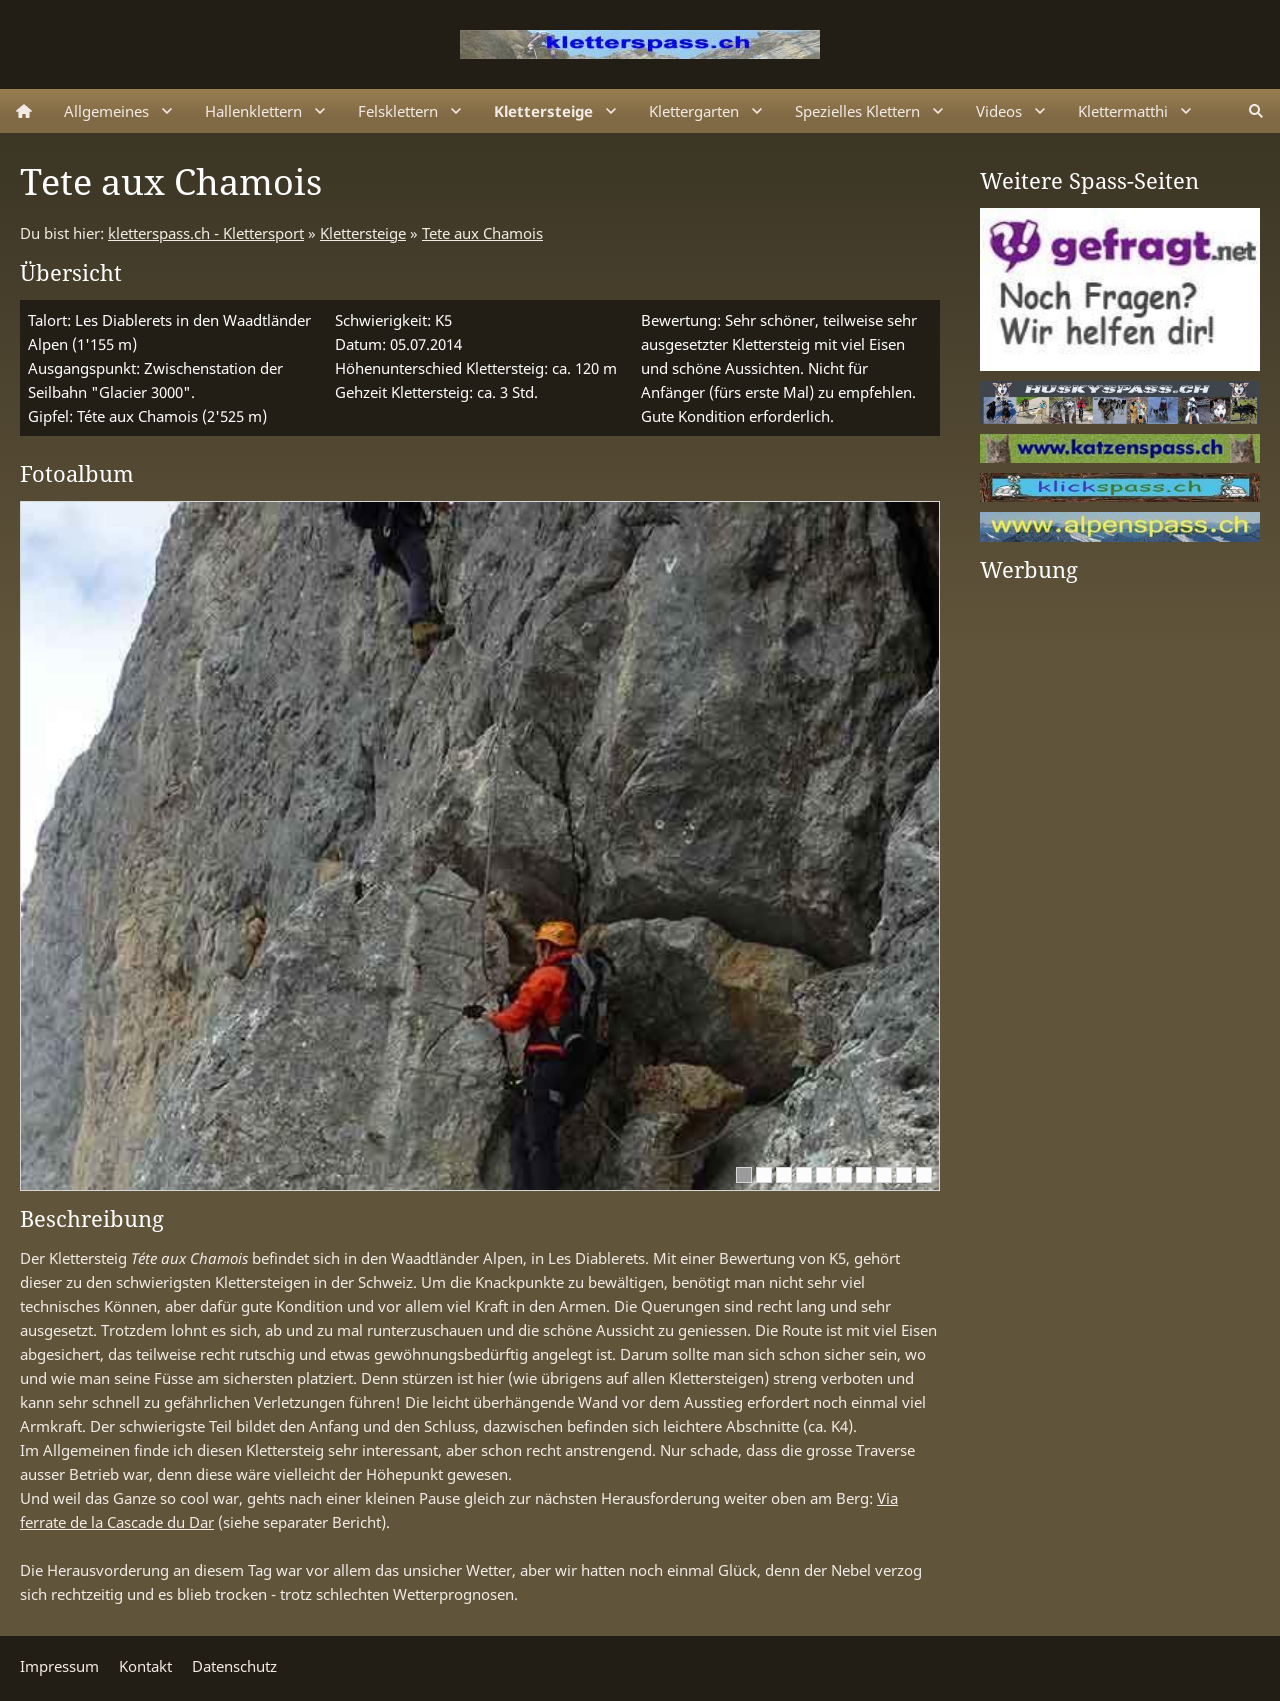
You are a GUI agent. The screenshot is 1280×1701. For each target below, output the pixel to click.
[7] (864, 1175)
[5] (824, 1175)
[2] (764, 1175)
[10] (924, 1175)
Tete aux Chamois (482, 233)
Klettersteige (363, 233)
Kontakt (145, 1666)
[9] (904, 1175)
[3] (784, 1175)
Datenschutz (234, 1666)
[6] (844, 1175)
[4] (804, 1175)
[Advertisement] (1060, 897)
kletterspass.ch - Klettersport (206, 233)
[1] (744, 1175)
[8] (884, 1175)
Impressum (59, 1666)
